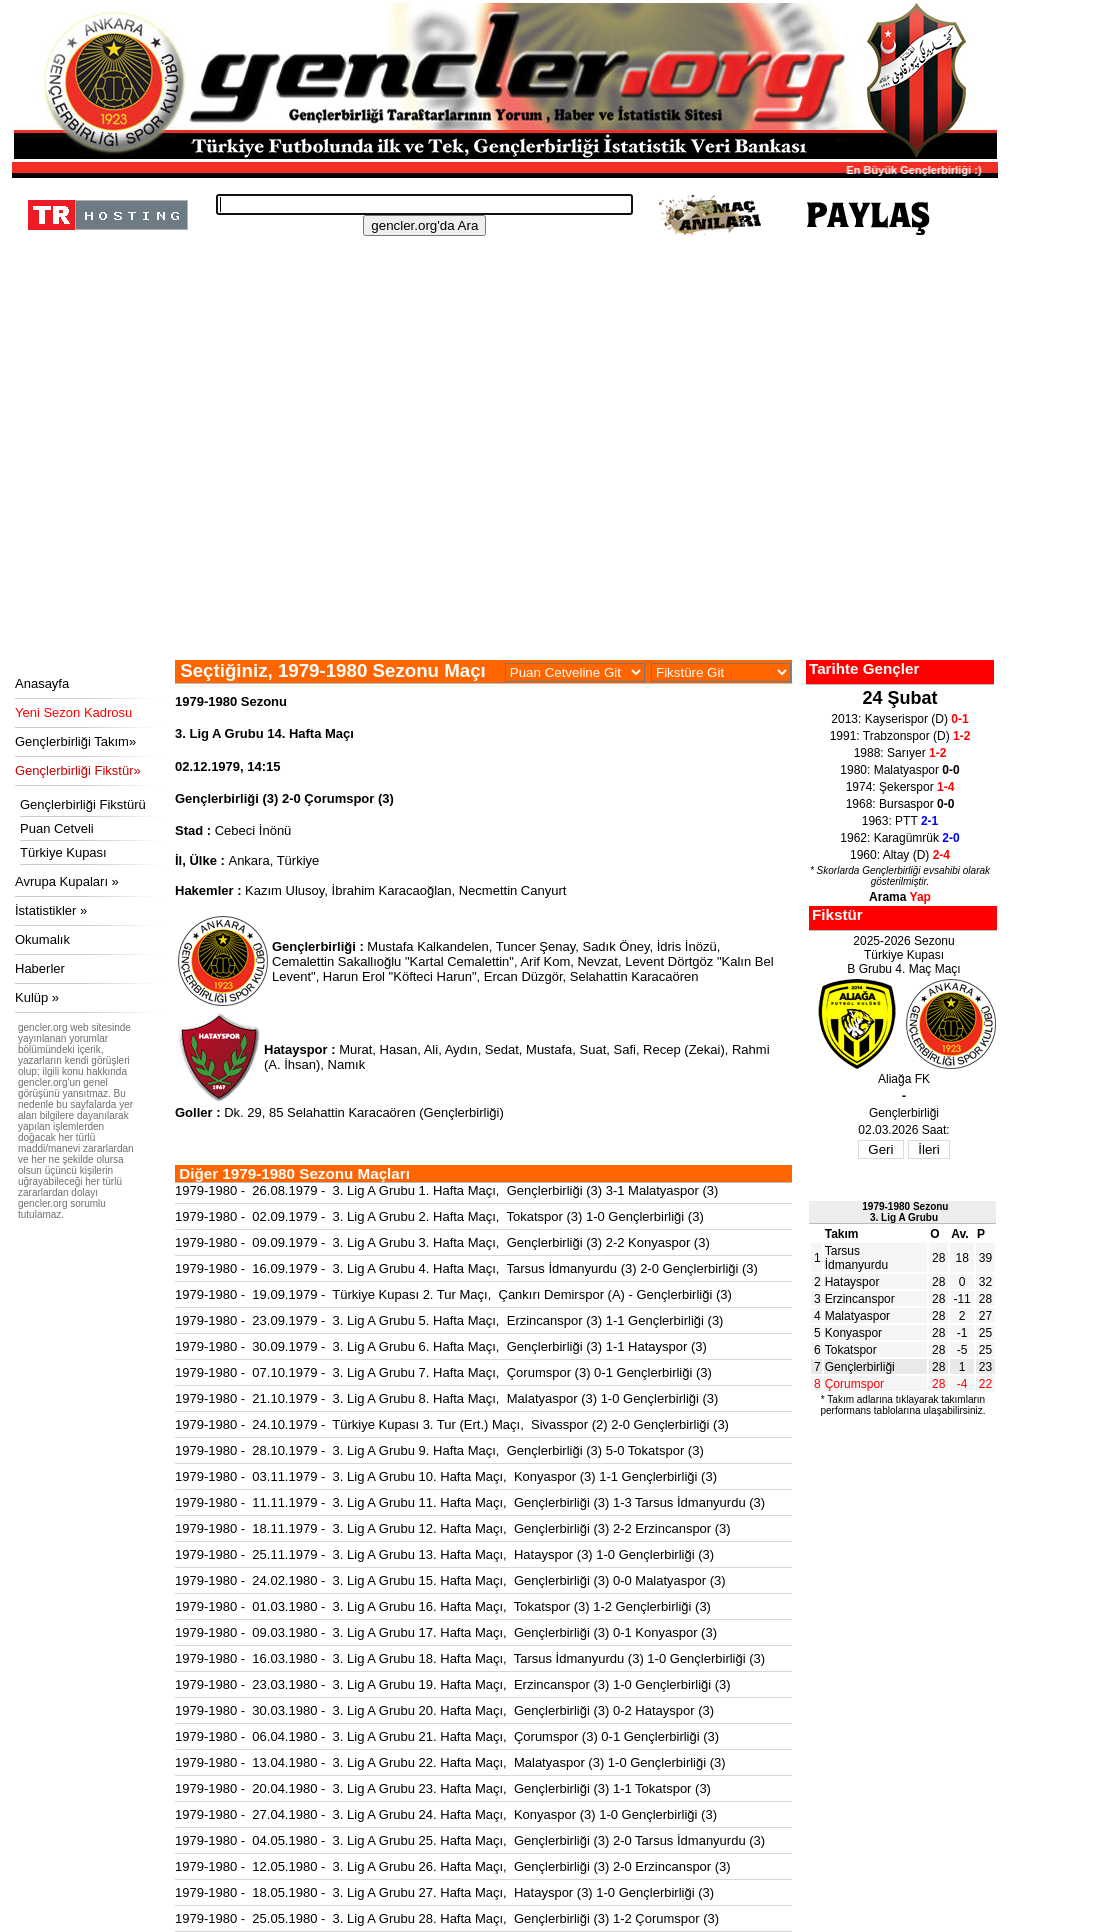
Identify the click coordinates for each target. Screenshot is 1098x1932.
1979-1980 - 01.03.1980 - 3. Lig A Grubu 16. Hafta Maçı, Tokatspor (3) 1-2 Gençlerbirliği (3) (443, 1606)
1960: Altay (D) (900, 855)
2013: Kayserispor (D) (899, 719)
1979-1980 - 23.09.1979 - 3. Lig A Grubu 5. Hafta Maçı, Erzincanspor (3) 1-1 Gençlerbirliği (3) (449, 1320)
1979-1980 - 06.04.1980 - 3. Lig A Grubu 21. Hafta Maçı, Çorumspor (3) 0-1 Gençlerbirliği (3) (447, 1736)
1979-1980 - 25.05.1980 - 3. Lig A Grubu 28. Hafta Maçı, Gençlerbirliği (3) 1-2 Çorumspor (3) (447, 1918)
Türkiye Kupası (63, 852)
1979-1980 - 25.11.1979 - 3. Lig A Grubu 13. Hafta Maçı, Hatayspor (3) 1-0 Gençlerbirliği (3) (444, 1554)
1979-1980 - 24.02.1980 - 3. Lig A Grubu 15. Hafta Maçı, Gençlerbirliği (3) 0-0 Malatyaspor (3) (450, 1580)
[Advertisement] (502, 510)
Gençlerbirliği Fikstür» (78, 770)
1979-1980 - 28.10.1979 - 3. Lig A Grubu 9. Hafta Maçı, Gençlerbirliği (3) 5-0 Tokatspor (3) (439, 1450)
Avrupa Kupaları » (67, 881)
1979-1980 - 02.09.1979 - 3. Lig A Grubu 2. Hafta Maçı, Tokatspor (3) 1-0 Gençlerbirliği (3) (439, 1216)
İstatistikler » (51, 910)
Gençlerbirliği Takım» (75, 741)
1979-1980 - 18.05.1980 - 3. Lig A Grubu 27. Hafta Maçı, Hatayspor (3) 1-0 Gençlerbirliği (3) (444, 1892)
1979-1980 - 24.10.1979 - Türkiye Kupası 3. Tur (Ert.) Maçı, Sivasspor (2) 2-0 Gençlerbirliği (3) (452, 1424)
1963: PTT (900, 821)
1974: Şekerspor (900, 787)
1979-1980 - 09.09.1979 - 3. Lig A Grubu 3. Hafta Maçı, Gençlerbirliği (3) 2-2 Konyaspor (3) (442, 1242)
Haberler (40, 968)
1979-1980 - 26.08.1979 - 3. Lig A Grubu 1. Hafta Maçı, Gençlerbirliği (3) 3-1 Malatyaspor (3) (446, 1190)
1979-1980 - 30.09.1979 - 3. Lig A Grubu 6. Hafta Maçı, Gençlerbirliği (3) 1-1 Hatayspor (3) (441, 1346)
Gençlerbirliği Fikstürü (83, 804)
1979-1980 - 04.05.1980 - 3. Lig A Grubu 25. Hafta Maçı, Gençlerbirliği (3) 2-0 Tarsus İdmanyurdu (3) (470, 1840)
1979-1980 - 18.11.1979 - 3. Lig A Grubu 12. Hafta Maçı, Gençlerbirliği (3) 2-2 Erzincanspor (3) (453, 1528)
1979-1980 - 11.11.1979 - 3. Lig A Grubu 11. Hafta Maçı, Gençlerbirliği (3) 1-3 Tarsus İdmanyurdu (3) (470, 1502)
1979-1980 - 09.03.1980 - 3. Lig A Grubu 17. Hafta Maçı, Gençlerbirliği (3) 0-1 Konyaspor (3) (446, 1632)
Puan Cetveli (57, 828)
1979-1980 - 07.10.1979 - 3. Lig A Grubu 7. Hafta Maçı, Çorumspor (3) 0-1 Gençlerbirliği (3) (443, 1372)
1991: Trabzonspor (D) (900, 736)
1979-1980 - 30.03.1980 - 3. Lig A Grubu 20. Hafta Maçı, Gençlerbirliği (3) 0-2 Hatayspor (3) (444, 1710)
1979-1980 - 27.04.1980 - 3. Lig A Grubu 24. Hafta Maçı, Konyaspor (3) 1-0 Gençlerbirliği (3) (446, 1814)
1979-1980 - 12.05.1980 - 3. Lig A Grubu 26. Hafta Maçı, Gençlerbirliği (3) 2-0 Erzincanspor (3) (453, 1866)
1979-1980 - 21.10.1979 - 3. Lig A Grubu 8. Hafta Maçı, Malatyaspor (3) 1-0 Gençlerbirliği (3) (446, 1398)
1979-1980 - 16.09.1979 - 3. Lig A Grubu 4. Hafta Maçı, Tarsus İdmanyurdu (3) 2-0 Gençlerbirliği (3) (466, 1268)
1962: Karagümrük (899, 838)
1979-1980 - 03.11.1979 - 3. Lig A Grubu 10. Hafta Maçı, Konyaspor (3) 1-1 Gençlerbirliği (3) (446, 1476)
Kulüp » (37, 997)
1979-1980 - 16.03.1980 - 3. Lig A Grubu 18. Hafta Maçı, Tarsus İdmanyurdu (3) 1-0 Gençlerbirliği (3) (470, 1658)
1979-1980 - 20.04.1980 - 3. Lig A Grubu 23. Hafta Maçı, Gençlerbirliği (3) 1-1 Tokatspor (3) (443, 1788)
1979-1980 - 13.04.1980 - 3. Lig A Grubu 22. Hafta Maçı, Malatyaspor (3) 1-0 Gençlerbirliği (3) (450, 1762)
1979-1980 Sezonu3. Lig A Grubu (905, 1212)
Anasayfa (42, 683)
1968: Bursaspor (900, 804)
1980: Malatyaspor (899, 770)
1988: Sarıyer (900, 753)
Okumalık (42, 939)
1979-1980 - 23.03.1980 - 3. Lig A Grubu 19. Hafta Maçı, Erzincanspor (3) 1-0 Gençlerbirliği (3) (453, 1684)
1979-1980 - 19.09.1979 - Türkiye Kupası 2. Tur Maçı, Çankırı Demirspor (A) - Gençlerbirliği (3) (453, 1294)
